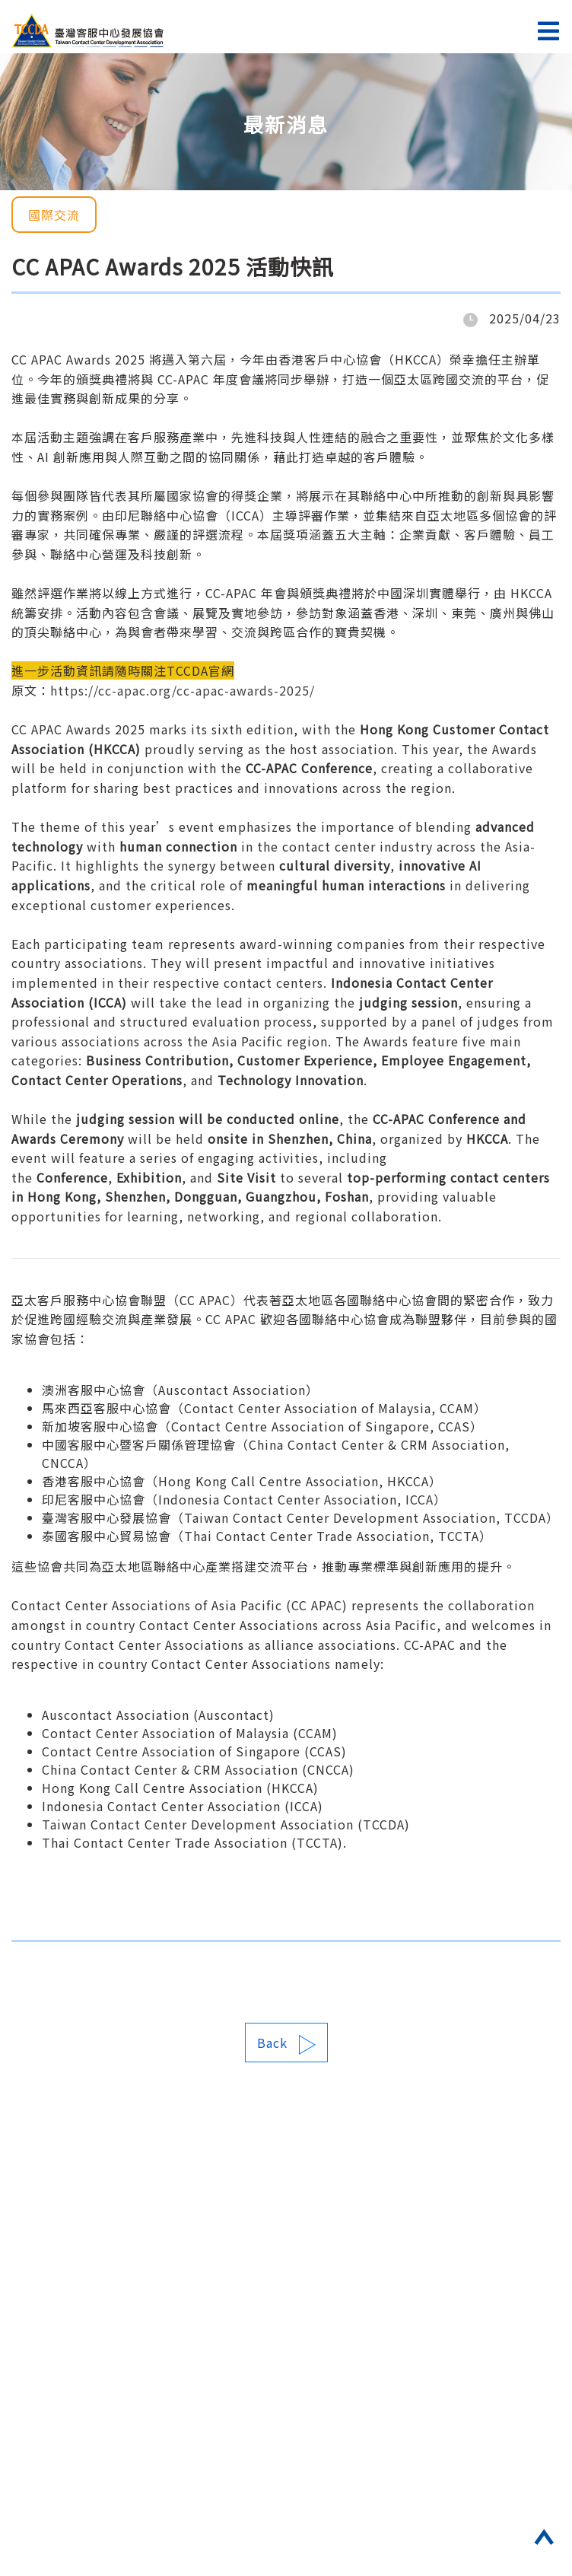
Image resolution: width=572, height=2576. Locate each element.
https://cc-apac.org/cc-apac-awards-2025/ (182, 690)
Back (286, 2044)
